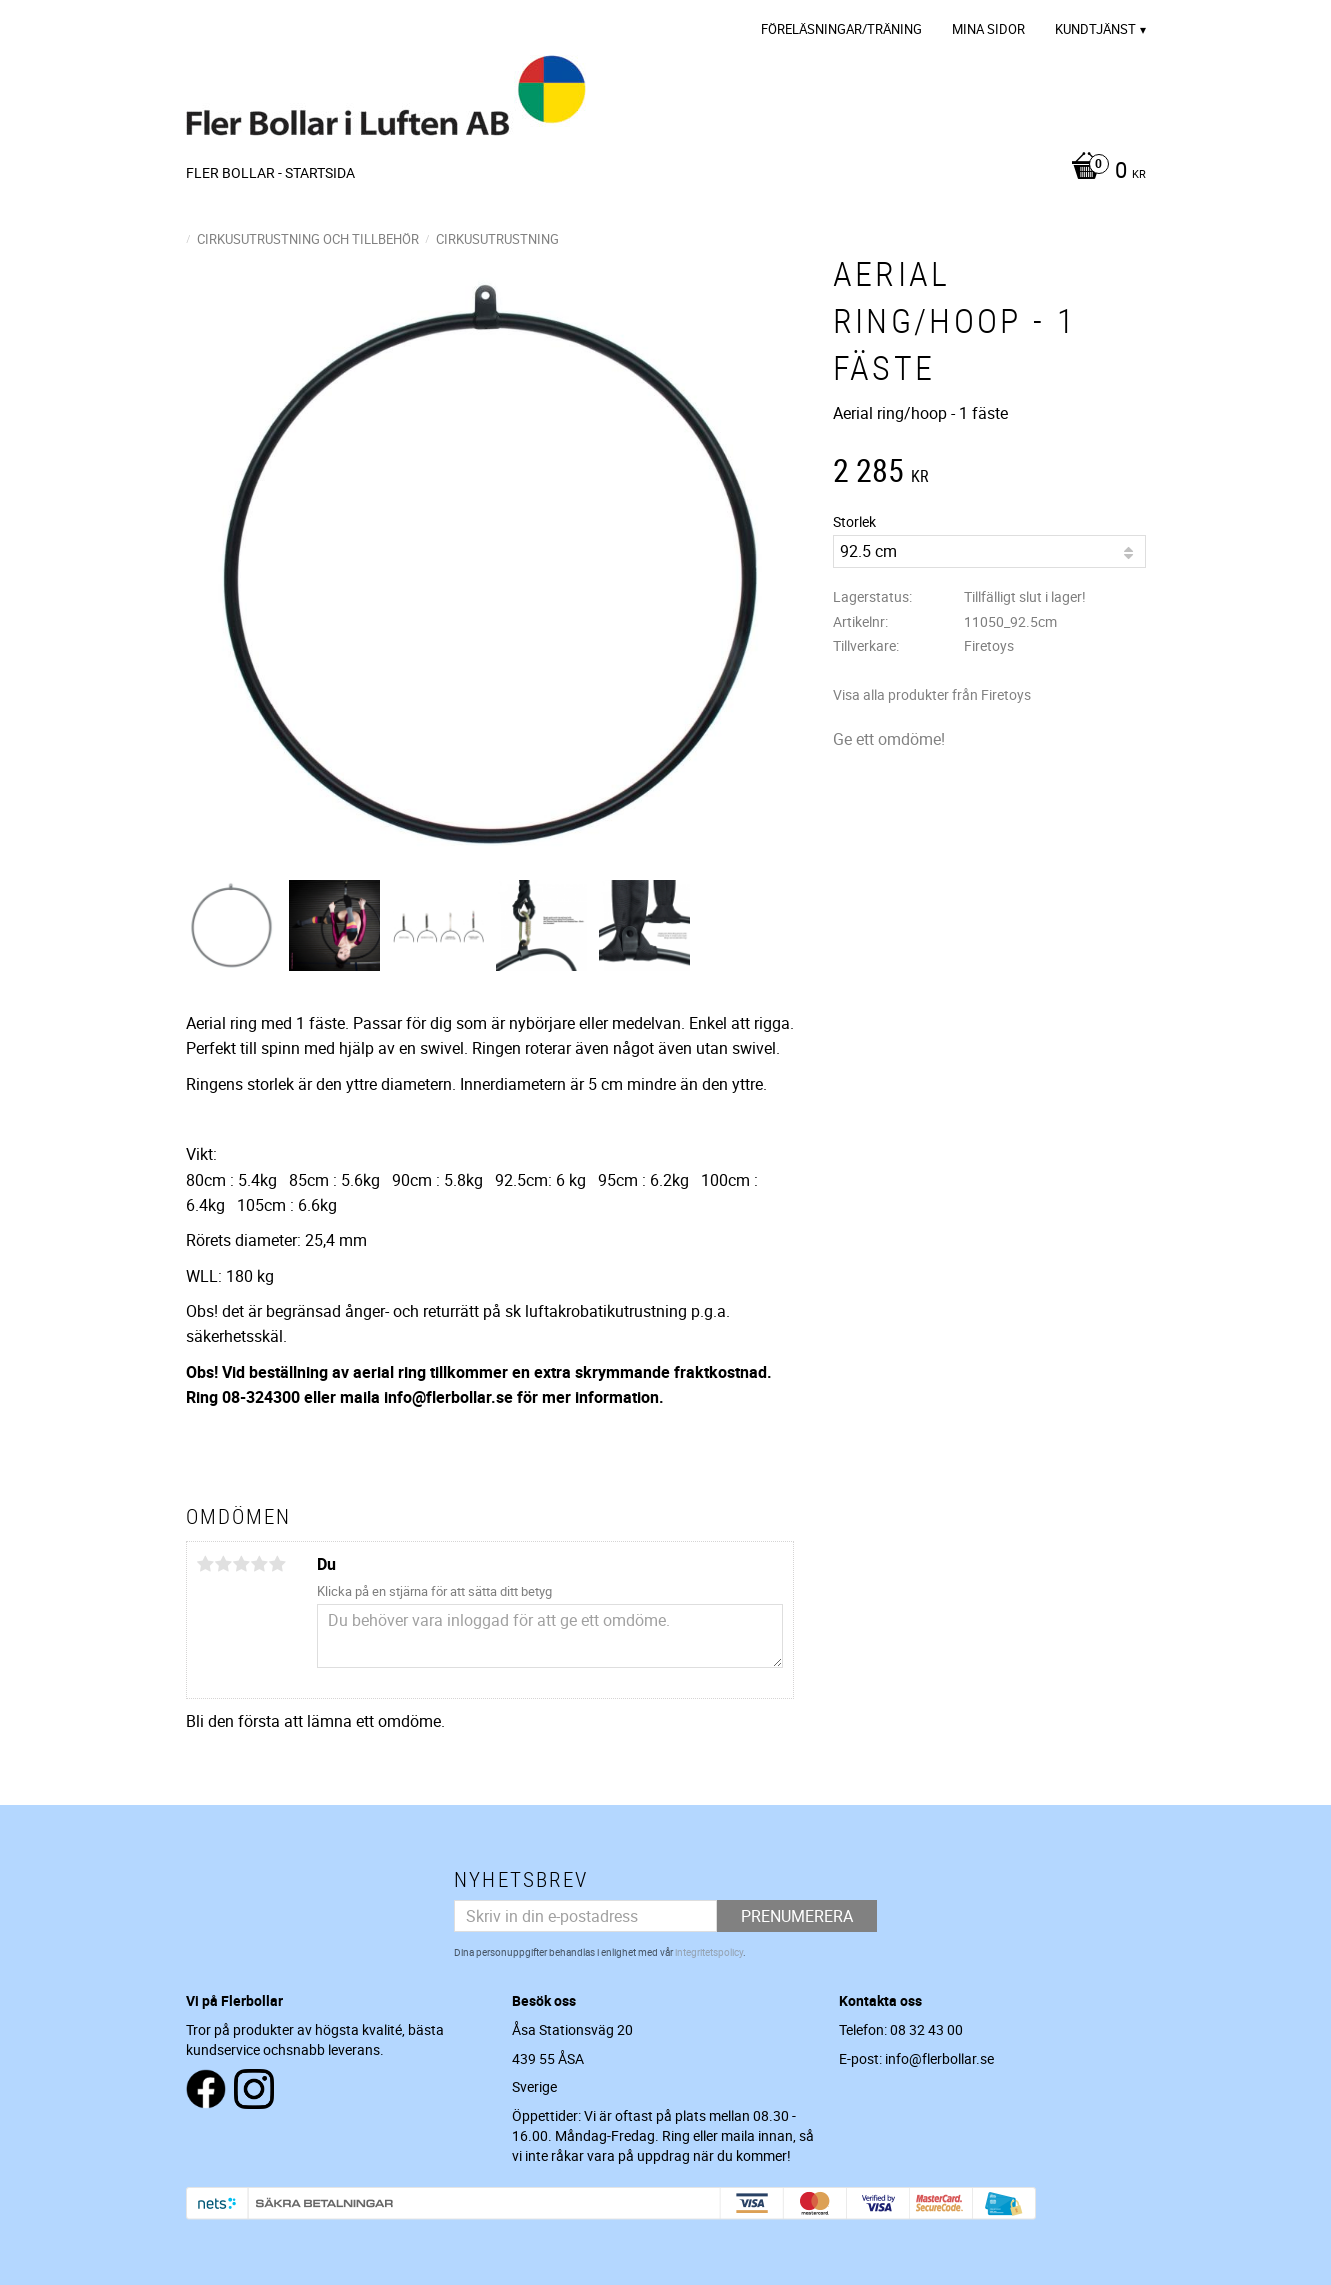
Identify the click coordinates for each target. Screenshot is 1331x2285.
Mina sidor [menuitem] (988, 29)
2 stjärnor (224, 1564)
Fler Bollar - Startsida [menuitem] (270, 172)
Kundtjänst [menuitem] (1095, 29)
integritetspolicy (709, 1952)
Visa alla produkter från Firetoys (932, 694)
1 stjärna (206, 1564)
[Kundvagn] (1103, 172)
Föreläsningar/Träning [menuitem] (841, 29)
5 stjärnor (278, 1564)
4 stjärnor (260, 1564)
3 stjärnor (242, 1564)
